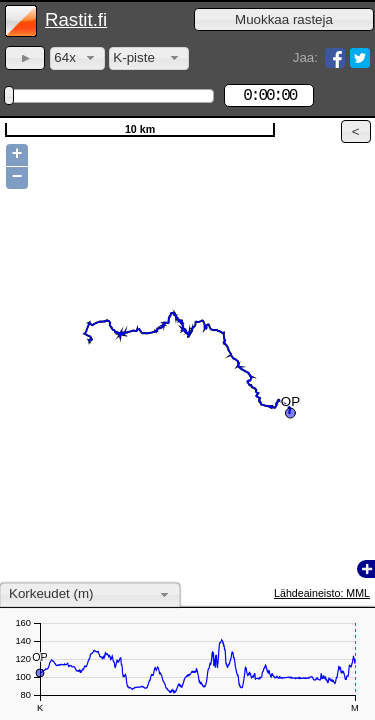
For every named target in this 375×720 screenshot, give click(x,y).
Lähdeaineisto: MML (322, 593)
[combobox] (77, 58)
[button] (284, 19)
